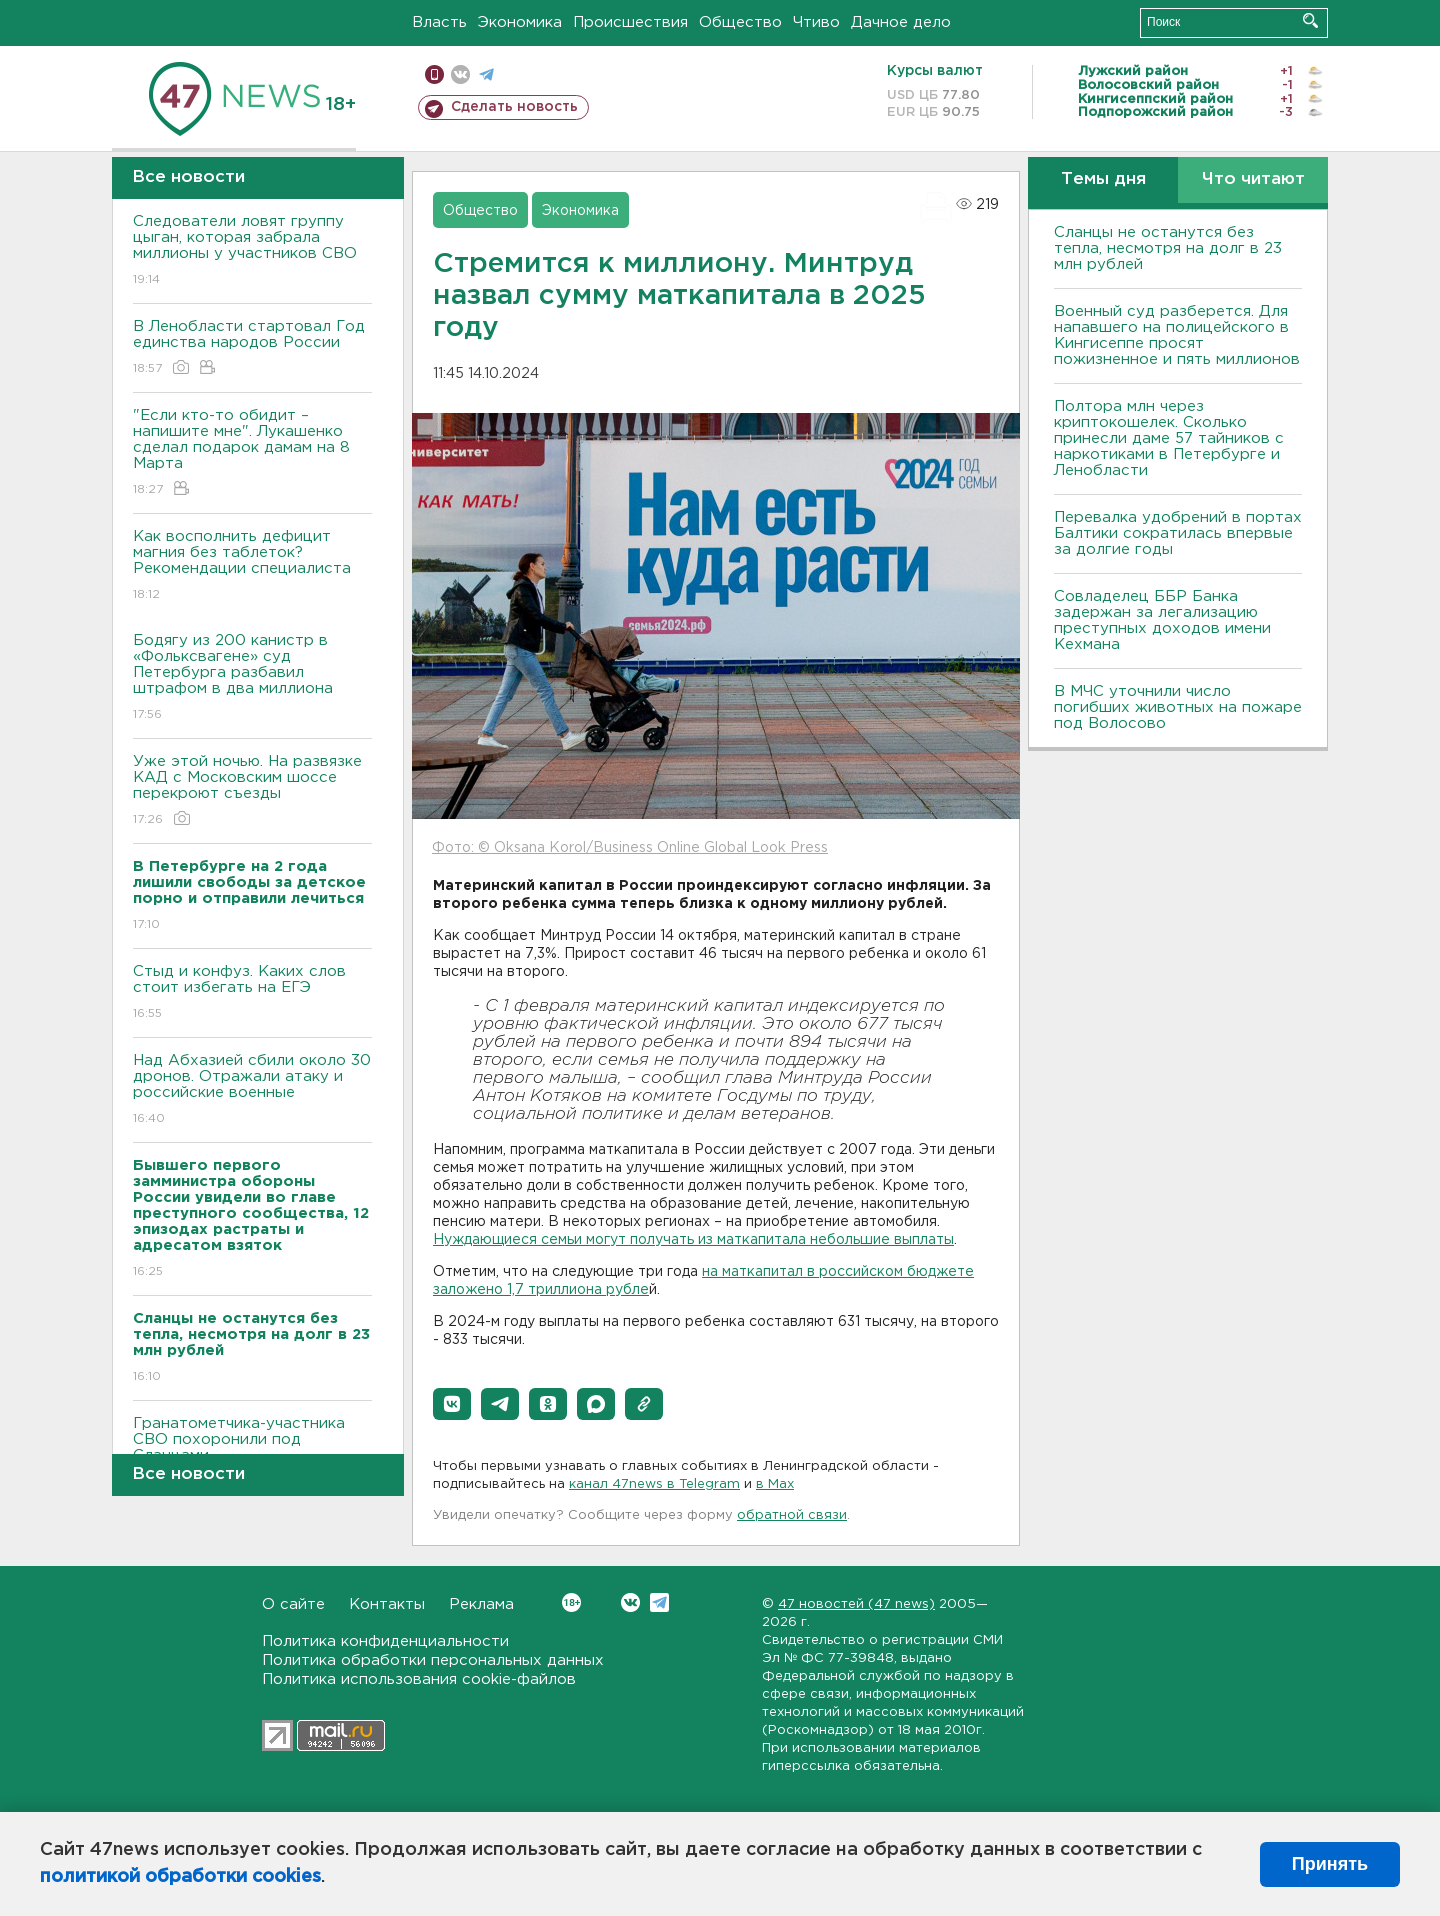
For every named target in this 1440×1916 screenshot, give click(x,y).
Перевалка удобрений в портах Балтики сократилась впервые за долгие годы (1178, 533)
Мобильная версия (434, 74)
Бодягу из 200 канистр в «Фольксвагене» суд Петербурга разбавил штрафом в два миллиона (252, 678)
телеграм (486, 74)
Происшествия (630, 22)
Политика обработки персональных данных (433, 1660)
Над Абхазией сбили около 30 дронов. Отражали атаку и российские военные (252, 1090)
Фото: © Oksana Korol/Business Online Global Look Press (630, 848)
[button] (452, 1404)
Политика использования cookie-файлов (419, 1679)
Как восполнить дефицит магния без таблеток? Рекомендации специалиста (252, 566)
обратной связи (792, 1515)
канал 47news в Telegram (654, 1484)
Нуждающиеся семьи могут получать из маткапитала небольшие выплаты (693, 1240)
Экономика (520, 22)
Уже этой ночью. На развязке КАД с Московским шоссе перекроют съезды (252, 791)
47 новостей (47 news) (856, 1604)
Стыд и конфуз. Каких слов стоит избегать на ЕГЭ (252, 993)
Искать (1310, 20)
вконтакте (460, 74)
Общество (740, 22)
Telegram (659, 1602)
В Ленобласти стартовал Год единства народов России (252, 348)
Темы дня (1103, 179)
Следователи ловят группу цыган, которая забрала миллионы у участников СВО (252, 251)
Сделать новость (514, 107)
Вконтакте (571, 1602)
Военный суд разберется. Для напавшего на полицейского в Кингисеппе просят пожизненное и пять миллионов (1177, 335)
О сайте (293, 1604)
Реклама (481, 1604)
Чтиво (816, 22)
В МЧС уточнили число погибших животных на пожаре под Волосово (1178, 707)
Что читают (1253, 179)
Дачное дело (901, 22)
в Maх (775, 1484)
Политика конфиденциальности (385, 1641)
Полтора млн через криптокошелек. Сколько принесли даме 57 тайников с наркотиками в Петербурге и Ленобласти (1169, 438)
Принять (1330, 1864)
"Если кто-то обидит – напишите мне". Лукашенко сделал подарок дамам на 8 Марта (252, 453)
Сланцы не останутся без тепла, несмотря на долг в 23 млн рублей (1168, 248)
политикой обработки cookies (180, 1877)
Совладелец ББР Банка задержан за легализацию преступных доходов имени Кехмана (1162, 620)
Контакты (387, 1604)
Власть (439, 22)
